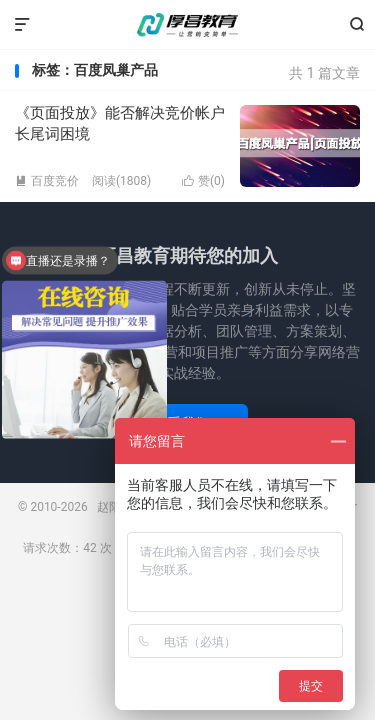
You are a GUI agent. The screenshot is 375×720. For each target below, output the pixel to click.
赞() (203, 181)
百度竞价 (47, 181)
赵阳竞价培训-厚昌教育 (188, 25)
